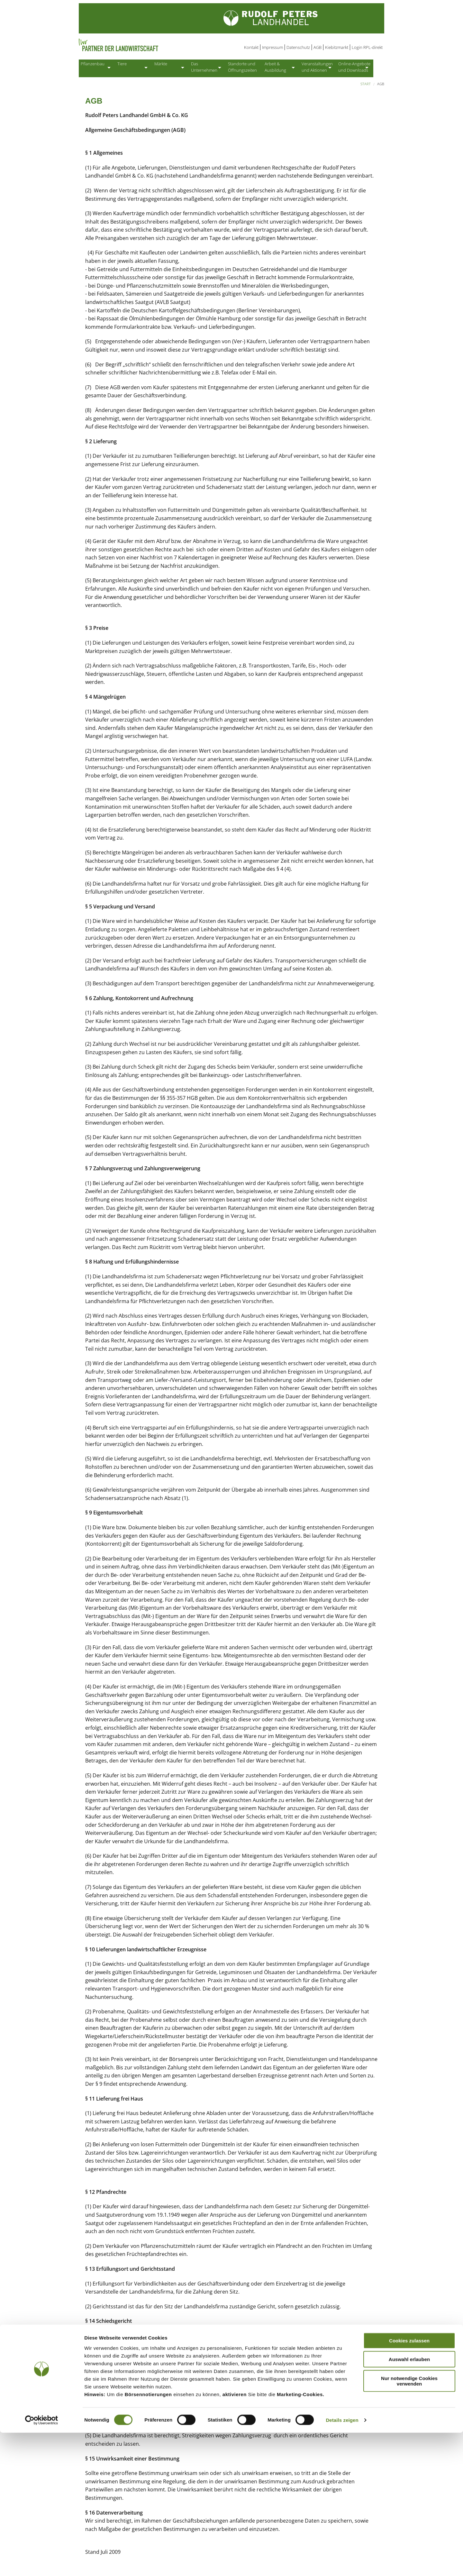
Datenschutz (298, 47)
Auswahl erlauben (409, 2502)
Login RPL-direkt (367, 47)
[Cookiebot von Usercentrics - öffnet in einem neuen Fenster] (42, 2563)
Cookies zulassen (409, 2483)
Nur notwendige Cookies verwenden (409, 2523)
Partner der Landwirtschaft (144, 45)
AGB (317, 47)
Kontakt (251, 47)
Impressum (272, 47)
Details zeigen (342, 2563)
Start (365, 86)
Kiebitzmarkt (336, 47)
